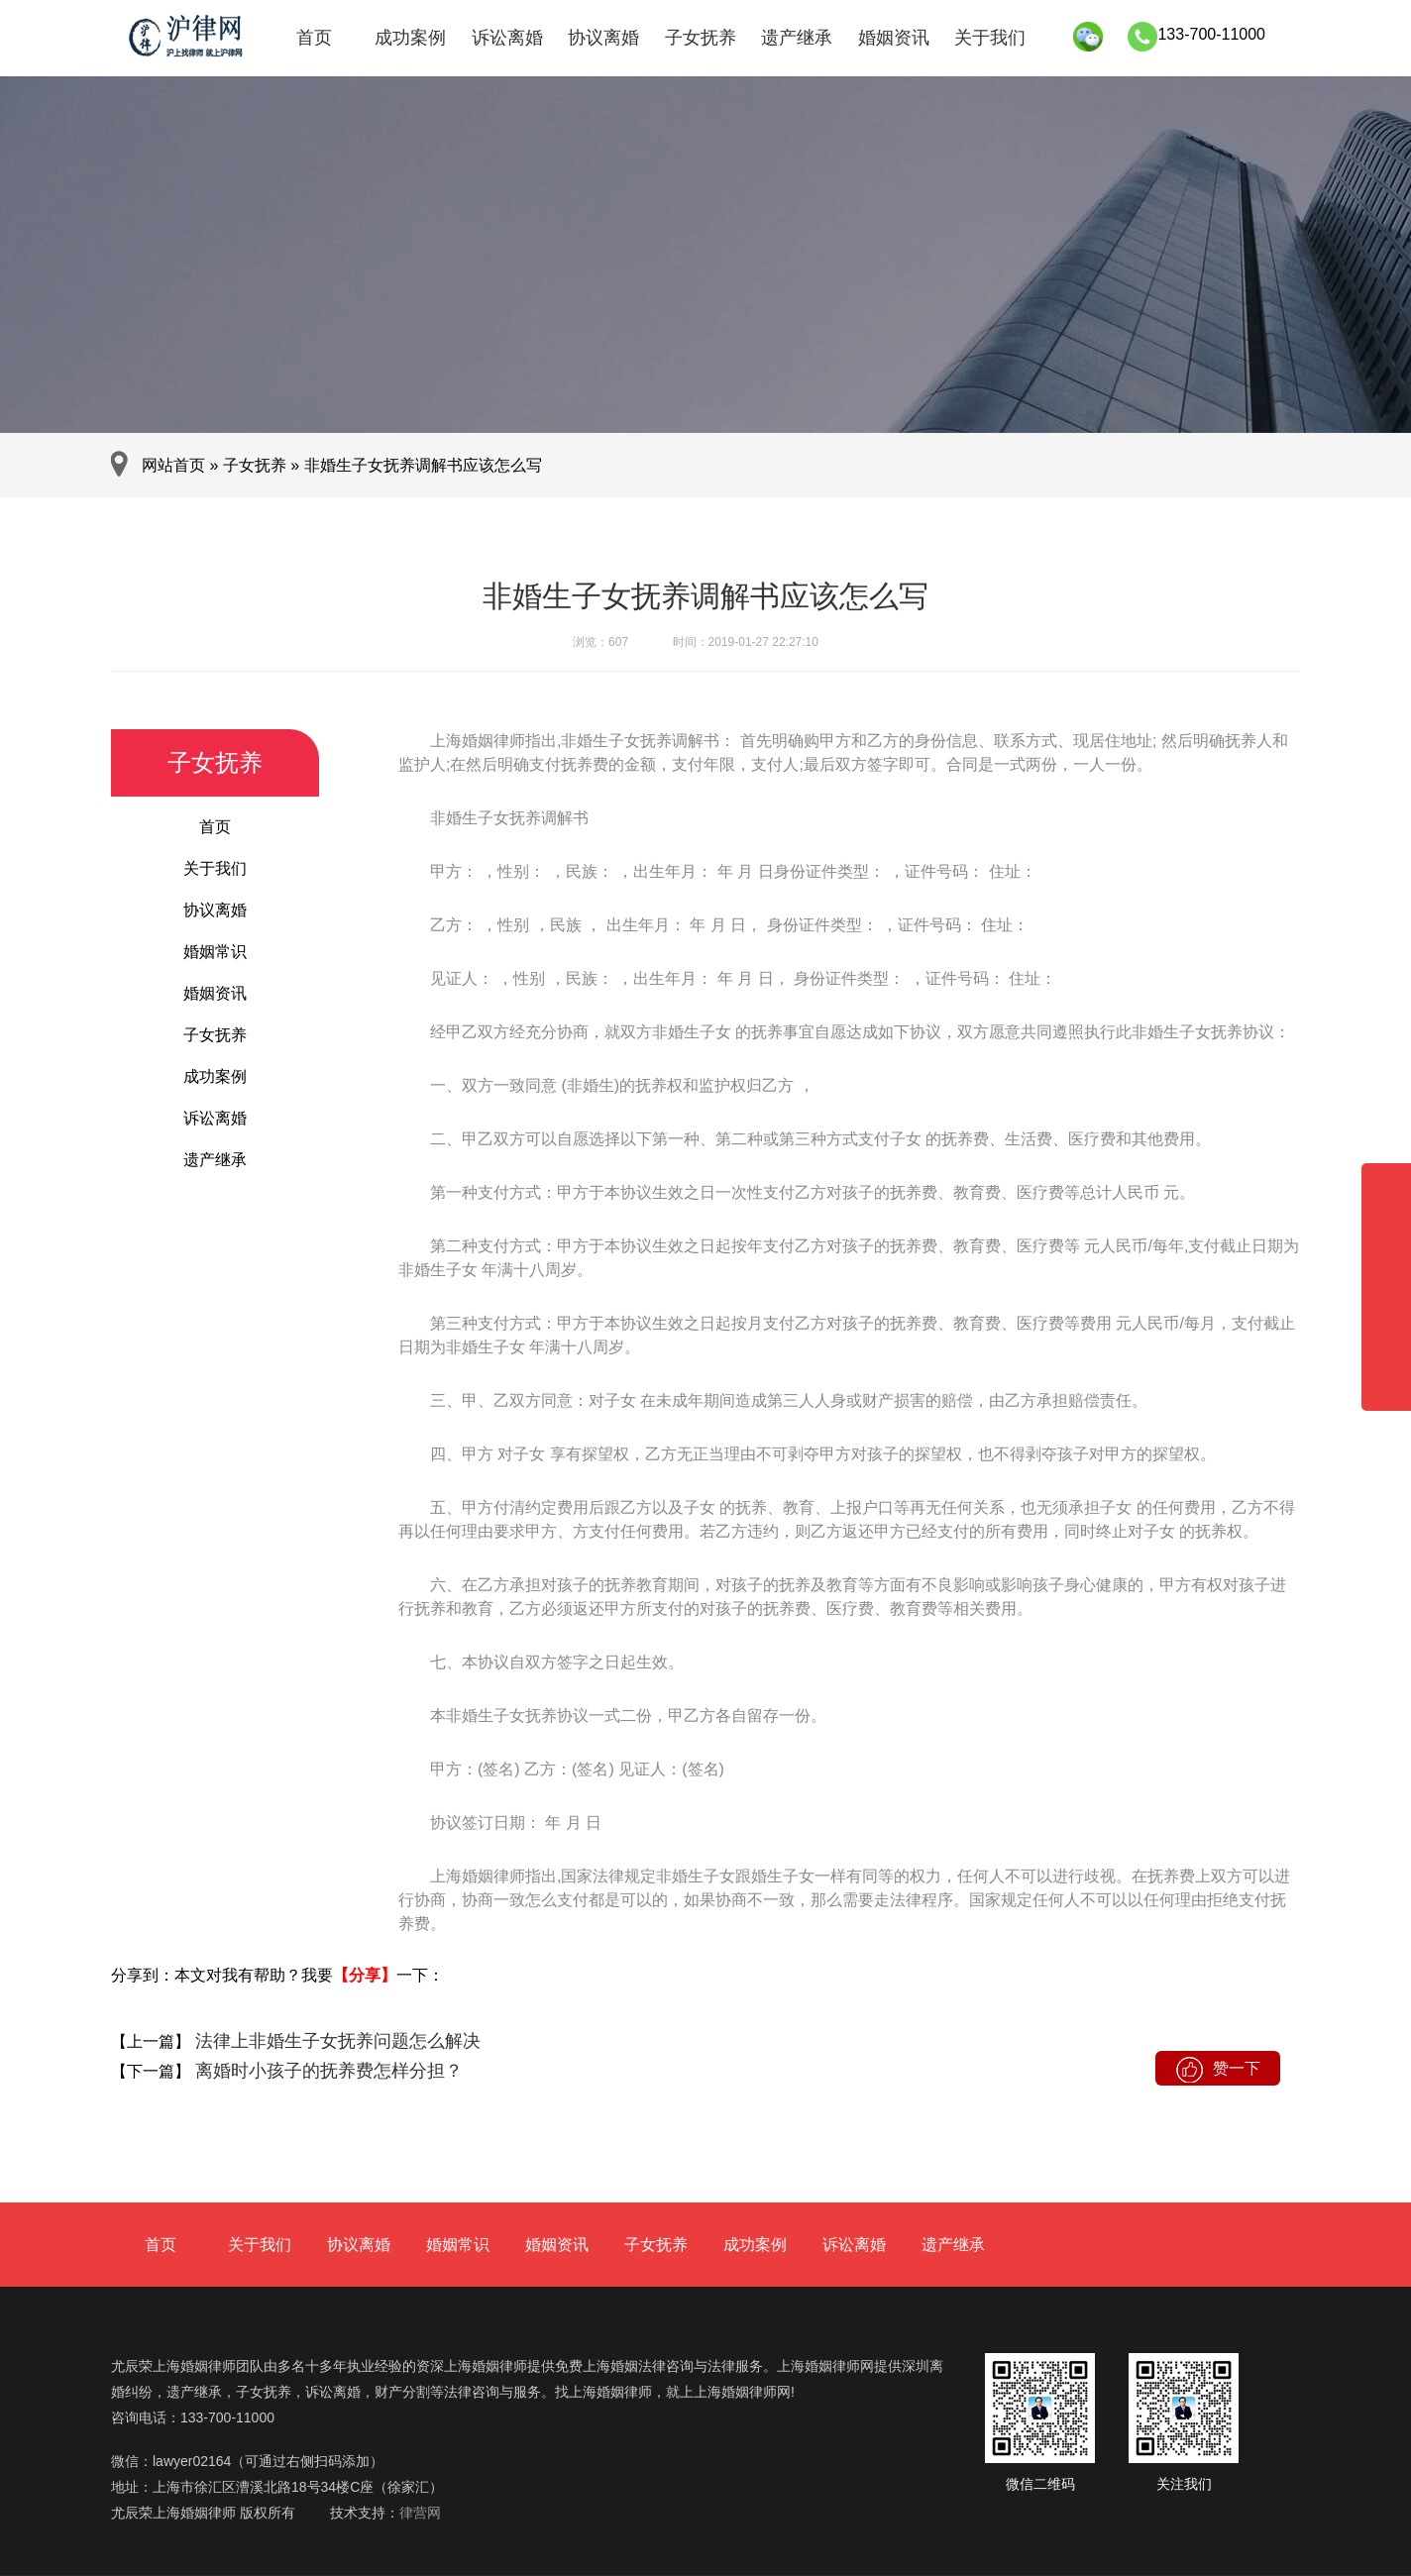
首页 (314, 38)
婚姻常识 (215, 951)
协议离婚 (603, 38)
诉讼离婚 (507, 38)
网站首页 (173, 465)
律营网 (420, 2513)
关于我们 (990, 38)
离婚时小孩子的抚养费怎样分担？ (326, 2071)
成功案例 (410, 38)
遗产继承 (796, 38)
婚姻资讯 (893, 38)
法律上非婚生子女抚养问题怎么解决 (335, 2041)
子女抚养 (700, 38)
